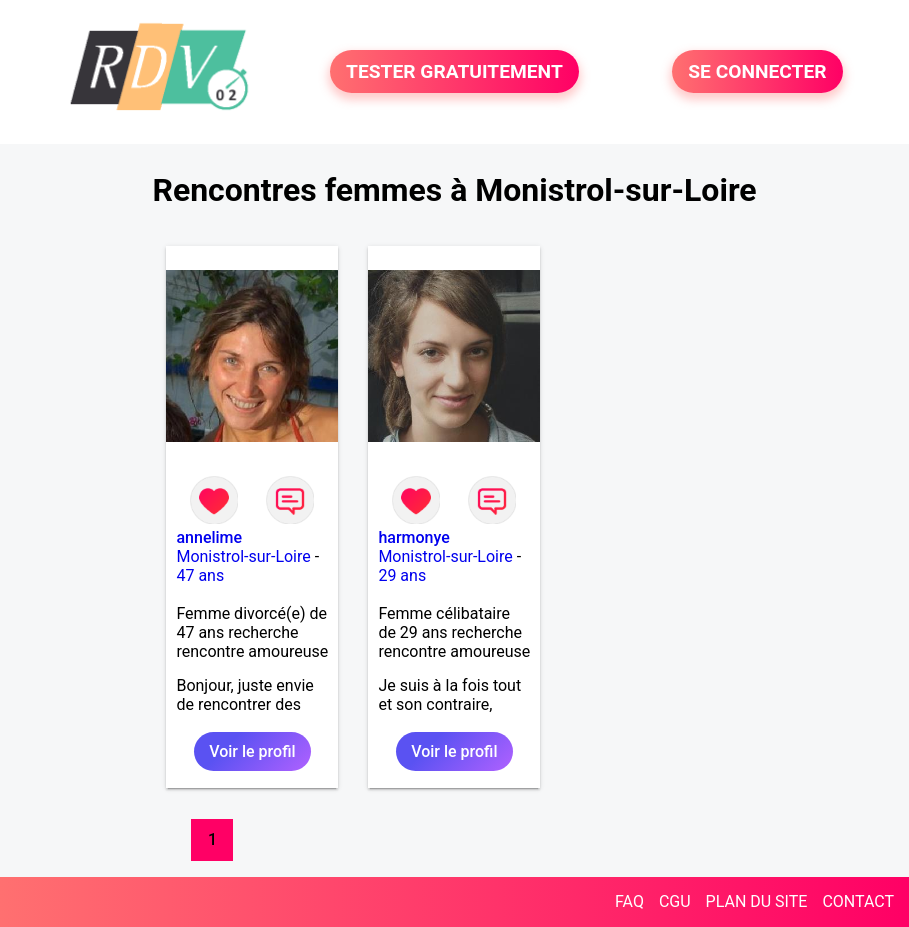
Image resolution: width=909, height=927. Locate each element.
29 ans (402, 575)
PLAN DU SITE (757, 901)
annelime (209, 537)
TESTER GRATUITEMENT (454, 71)
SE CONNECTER (757, 71)
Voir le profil (252, 751)
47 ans (200, 575)
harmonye (413, 537)
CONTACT (858, 901)
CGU (675, 901)
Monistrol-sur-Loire (243, 556)
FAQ (629, 901)
